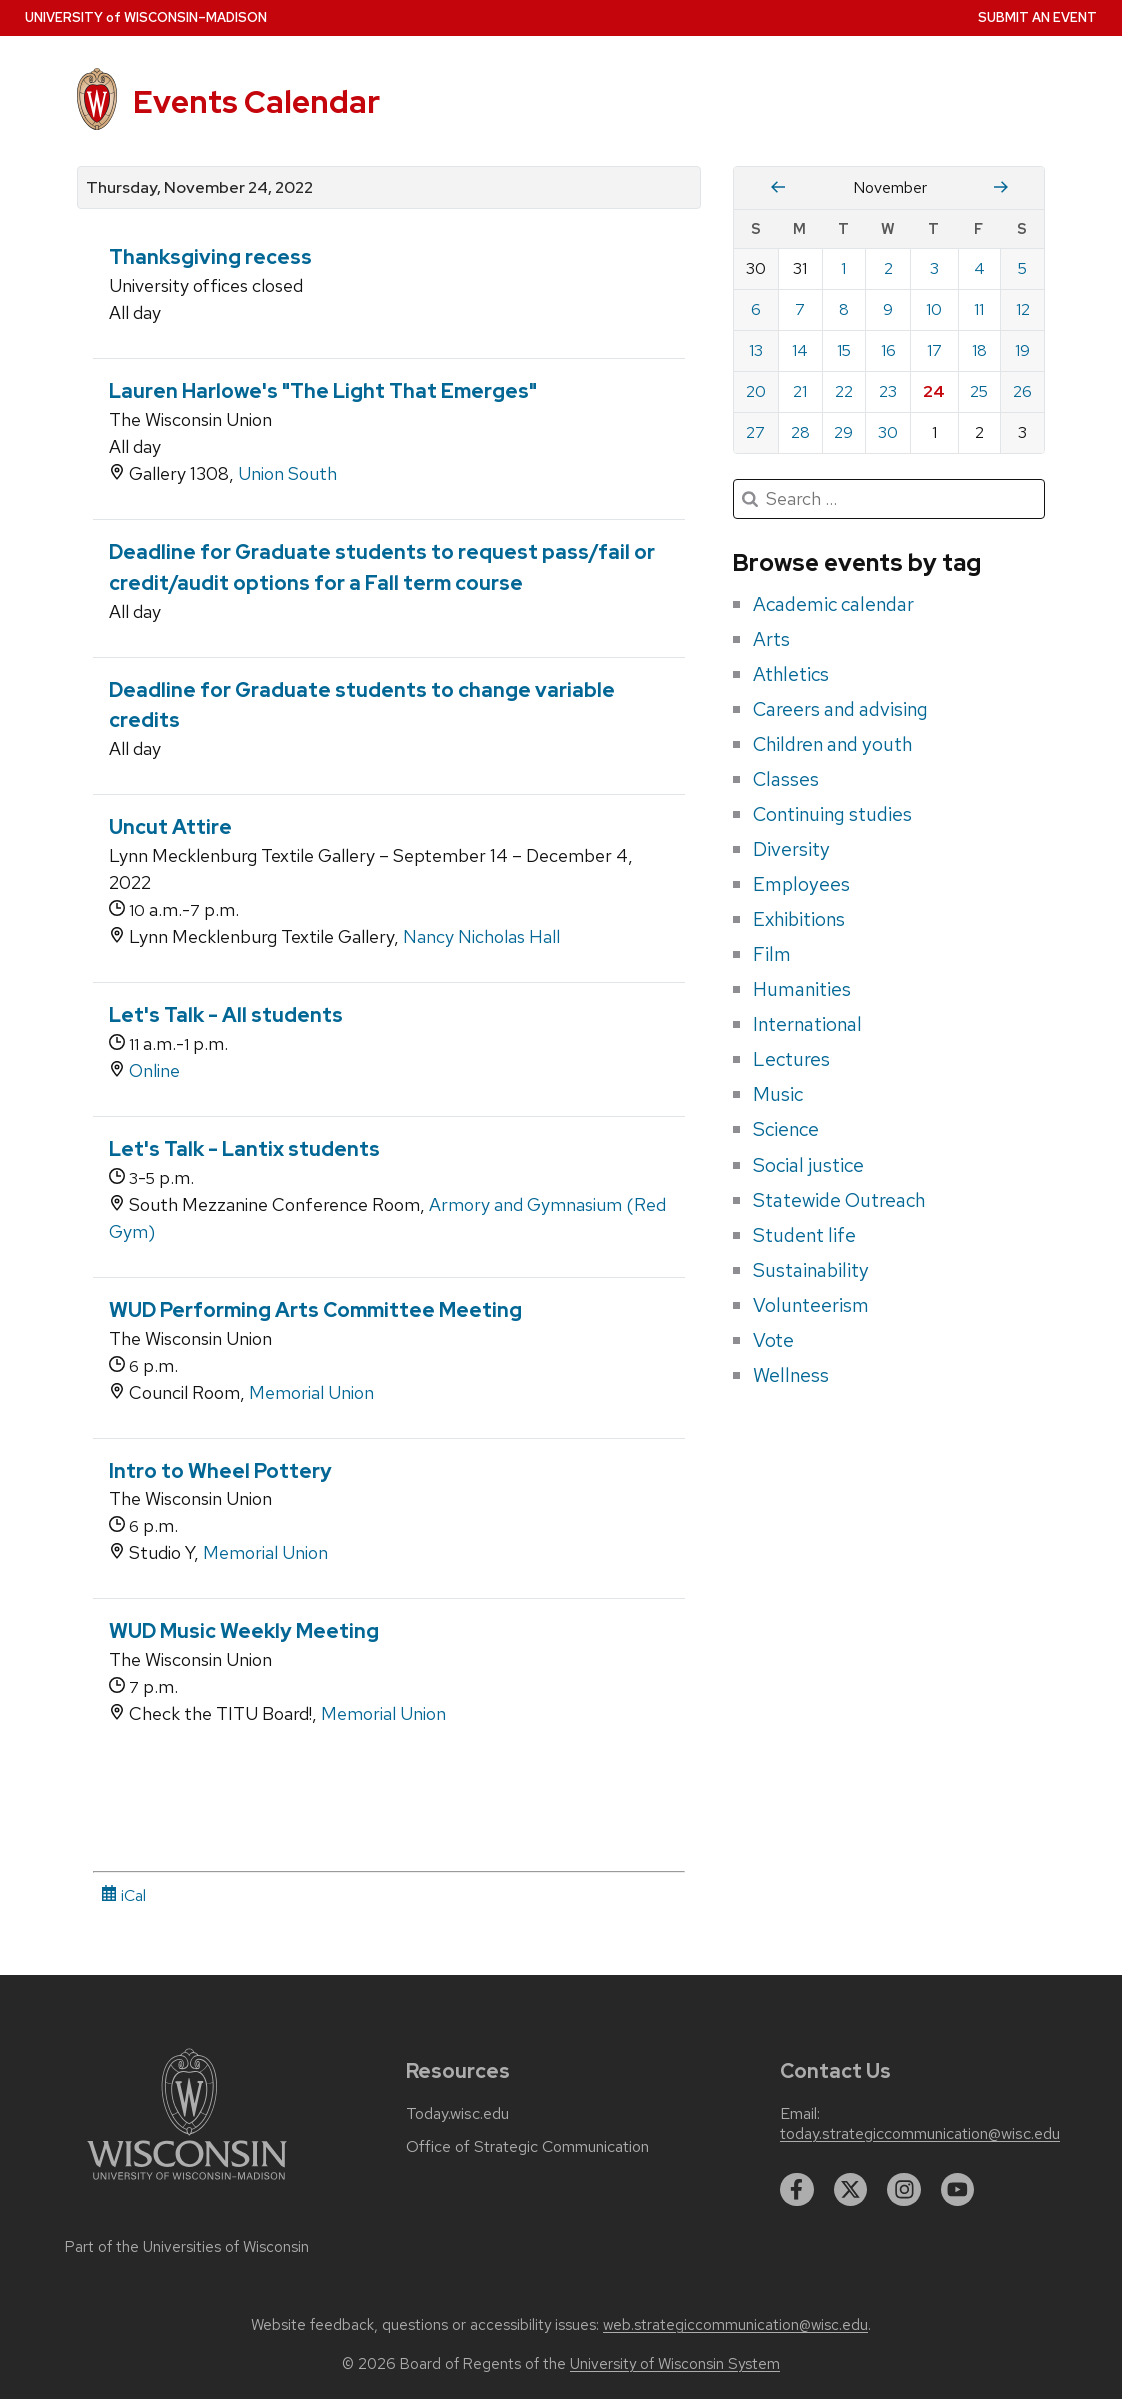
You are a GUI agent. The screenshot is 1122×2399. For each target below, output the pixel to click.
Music (778, 1094)
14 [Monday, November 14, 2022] (800, 350)
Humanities (802, 989)
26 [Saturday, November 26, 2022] (1022, 391)
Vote (773, 1340)
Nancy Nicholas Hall (481, 936)
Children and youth (832, 744)
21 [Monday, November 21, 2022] (800, 391)
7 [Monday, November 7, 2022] (800, 309)
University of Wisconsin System (675, 2364)
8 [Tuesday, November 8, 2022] (844, 309)
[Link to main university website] (187, 2183)
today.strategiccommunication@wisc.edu (920, 2134)
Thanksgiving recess (210, 257)
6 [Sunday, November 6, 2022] (756, 309)
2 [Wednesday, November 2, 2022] (888, 268)
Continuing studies (832, 814)
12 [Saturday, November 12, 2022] (1023, 309)
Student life (804, 1235)
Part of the (187, 2247)
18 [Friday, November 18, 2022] (979, 350)
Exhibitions (799, 919)
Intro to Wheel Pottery (220, 1471)
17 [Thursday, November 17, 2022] (934, 350)
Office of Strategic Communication (527, 2147)
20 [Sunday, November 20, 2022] (756, 391)
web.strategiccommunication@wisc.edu (735, 2325)
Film (772, 954)
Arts (771, 639)
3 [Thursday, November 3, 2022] (934, 268)
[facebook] (797, 2190)
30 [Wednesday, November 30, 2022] (888, 432)
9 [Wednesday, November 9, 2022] (888, 309)
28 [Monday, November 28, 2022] (800, 432)
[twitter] (851, 2190)
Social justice (808, 1165)
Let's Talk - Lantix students (244, 1149)
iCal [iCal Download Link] (123, 1895)
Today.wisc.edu (457, 2114)
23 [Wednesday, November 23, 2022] (888, 391)
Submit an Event (1037, 17)
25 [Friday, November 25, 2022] (979, 391)
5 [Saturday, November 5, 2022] (1022, 268)
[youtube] (958, 2190)
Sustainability (811, 1270)
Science (786, 1129)
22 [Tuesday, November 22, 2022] (844, 391)
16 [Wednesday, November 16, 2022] (888, 350)
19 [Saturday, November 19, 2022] (1022, 350)
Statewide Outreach (839, 1200)
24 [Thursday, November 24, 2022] (934, 391)
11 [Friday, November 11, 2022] (979, 309)
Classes (786, 779)
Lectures (791, 1059)
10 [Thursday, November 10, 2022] (934, 309)
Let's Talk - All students (226, 1015)
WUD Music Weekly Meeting (244, 1631)
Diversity (791, 849)
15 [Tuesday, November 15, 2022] (844, 350)
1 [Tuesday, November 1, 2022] (843, 268)
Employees (801, 884)
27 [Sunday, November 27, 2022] (755, 432)
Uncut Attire (170, 827)
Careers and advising (840, 709)
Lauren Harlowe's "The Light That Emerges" (323, 391)
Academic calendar (833, 604)
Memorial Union (311, 1392)
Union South (287, 473)
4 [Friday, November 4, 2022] (979, 268)
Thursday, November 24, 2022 (199, 188)
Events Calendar (256, 102)
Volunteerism (811, 1305)
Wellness (791, 1375)
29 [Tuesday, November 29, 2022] (843, 432)
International (807, 1024)
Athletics (791, 674)
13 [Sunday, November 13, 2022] (756, 350)
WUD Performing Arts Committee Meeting (315, 1310)
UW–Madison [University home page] (146, 17)
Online (154, 1070)
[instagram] (904, 2190)
